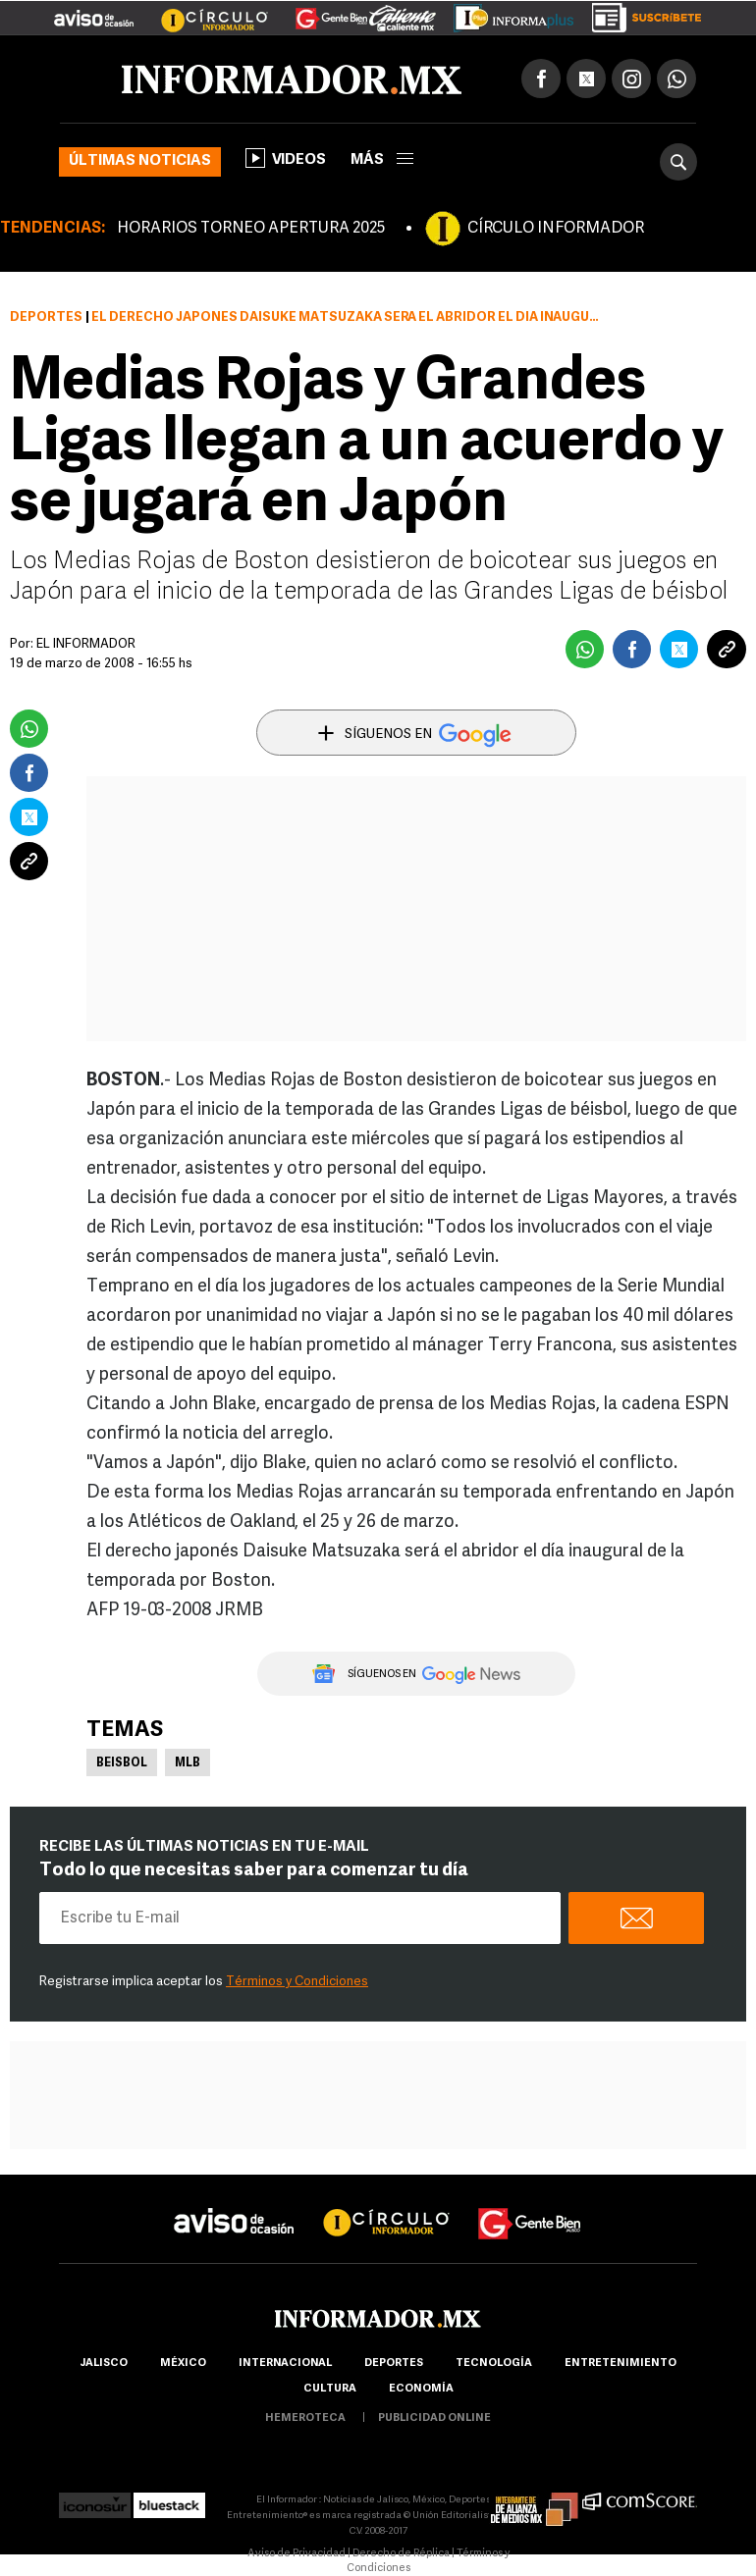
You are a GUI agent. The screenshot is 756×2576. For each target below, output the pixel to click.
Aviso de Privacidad (296, 2554)
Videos (285, 158)
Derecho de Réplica (401, 2554)
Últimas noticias (140, 161)
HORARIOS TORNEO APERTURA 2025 (251, 229)
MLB (187, 1763)
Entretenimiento (620, 2363)
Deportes (46, 317)
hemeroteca (305, 2418)
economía (421, 2389)
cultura (329, 2389)
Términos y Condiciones (297, 1981)
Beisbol (121, 1763)
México (183, 2363)
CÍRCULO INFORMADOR (555, 229)
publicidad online (434, 2418)
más (382, 160)
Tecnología (494, 2363)
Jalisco (104, 2363)
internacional (285, 2363)
